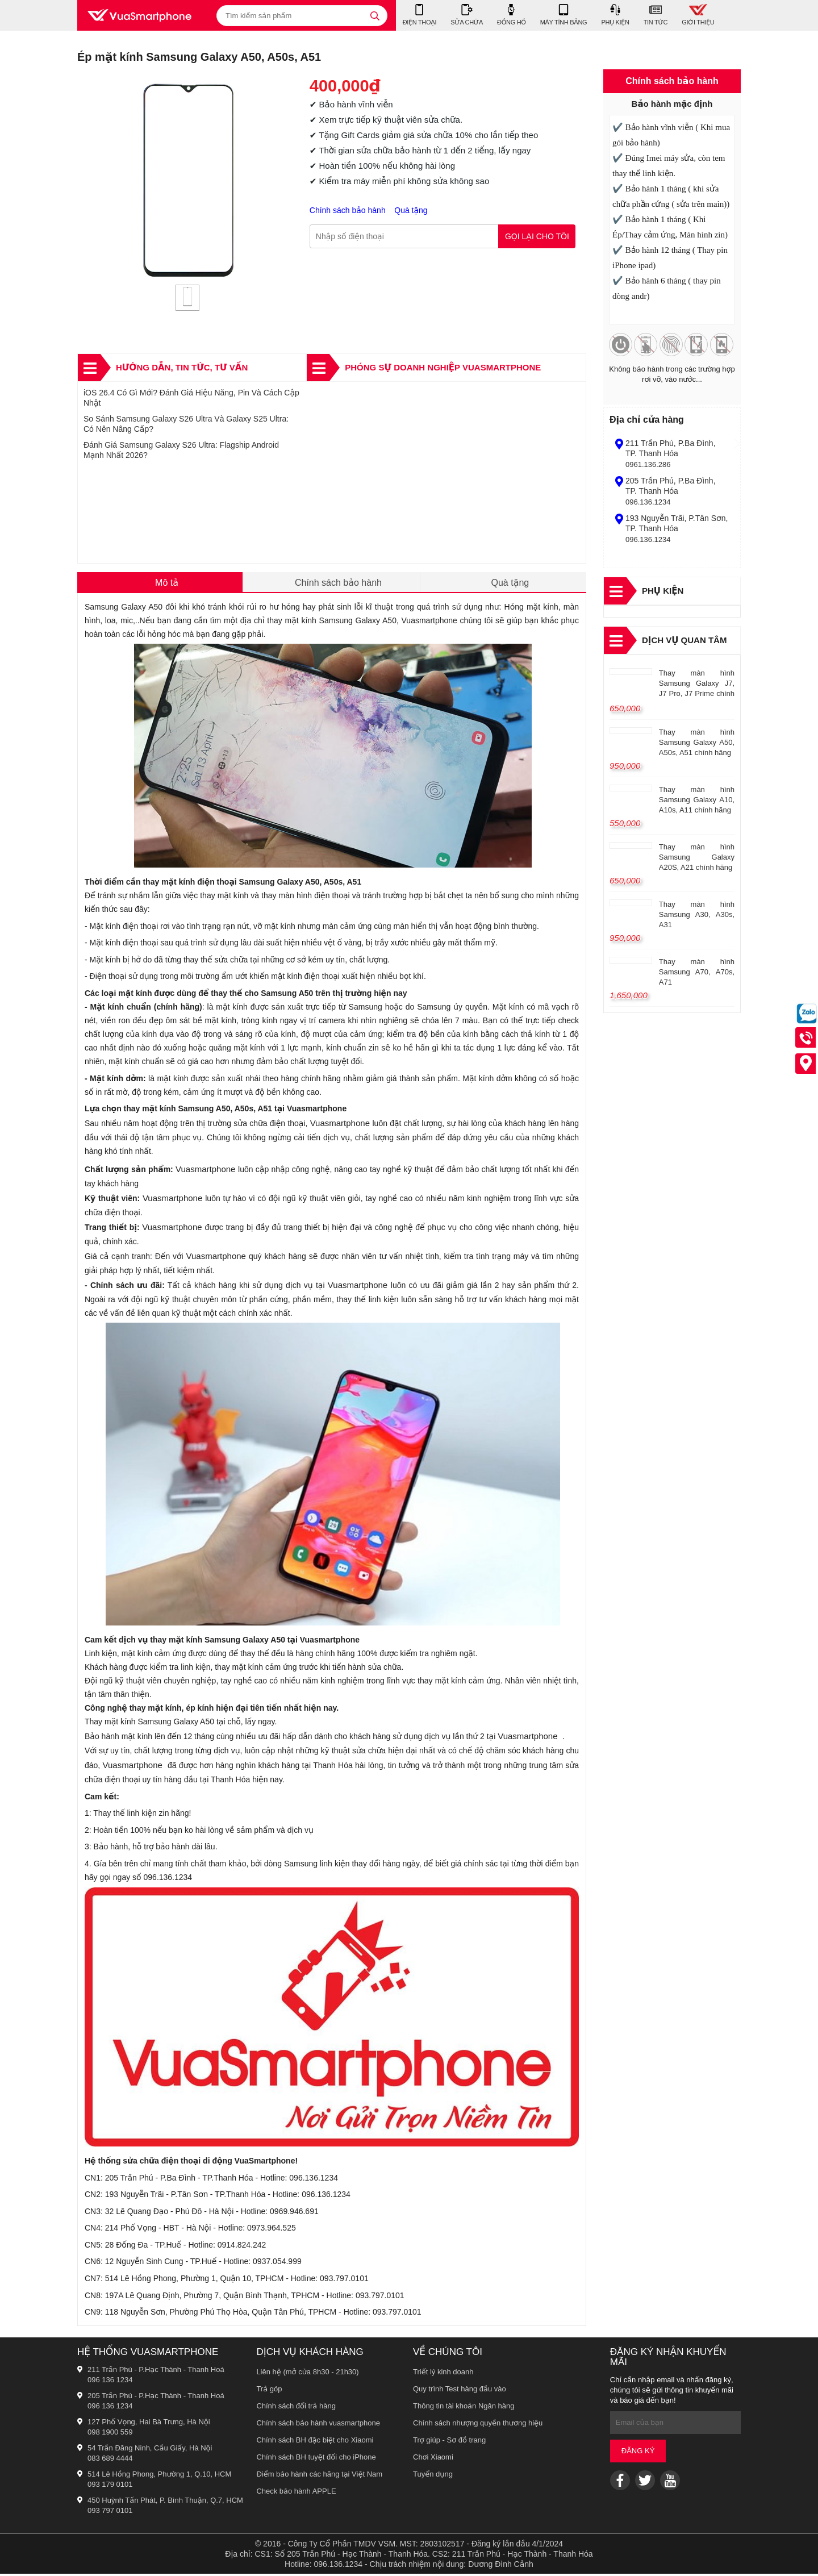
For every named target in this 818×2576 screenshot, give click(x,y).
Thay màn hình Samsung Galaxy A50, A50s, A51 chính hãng (696, 742)
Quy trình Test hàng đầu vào (459, 2391)
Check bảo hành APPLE (296, 2493)
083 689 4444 (110, 2460)
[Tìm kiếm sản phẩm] (302, 16)
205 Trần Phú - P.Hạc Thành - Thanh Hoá (155, 2398)
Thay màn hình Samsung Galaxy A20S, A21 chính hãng (696, 857)
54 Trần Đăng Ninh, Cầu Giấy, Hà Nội (149, 2450)
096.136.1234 (648, 502)
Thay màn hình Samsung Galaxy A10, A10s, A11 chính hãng (696, 799)
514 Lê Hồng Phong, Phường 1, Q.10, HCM (159, 2476)
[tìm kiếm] (375, 16)
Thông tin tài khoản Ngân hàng (464, 2408)
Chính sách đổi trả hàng (296, 2408)
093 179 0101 (110, 2486)
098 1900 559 (110, 2434)
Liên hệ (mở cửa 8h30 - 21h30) (307, 2374)
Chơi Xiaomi (433, 2459)
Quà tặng (410, 210)
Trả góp (269, 2391)
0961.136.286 (648, 464)
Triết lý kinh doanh (443, 2374)
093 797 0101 (110, 2512)
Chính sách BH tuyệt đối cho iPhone (315, 2459)
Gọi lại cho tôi (537, 236)
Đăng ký (638, 2453)
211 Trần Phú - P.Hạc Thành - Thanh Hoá (155, 2371)
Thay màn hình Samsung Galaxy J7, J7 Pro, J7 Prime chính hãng (696, 685)
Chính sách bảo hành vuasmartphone (318, 2425)
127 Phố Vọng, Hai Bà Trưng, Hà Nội (148, 2424)
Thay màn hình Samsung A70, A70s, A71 (696, 971)
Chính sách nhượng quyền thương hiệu (477, 2425)
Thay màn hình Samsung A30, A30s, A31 (696, 914)
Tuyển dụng (433, 2476)
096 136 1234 (110, 2382)
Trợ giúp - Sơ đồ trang (449, 2442)
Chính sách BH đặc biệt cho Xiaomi (314, 2442)
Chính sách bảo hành (349, 210)
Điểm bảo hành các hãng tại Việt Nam (319, 2476)
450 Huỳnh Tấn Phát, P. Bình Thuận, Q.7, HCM (165, 2502)
